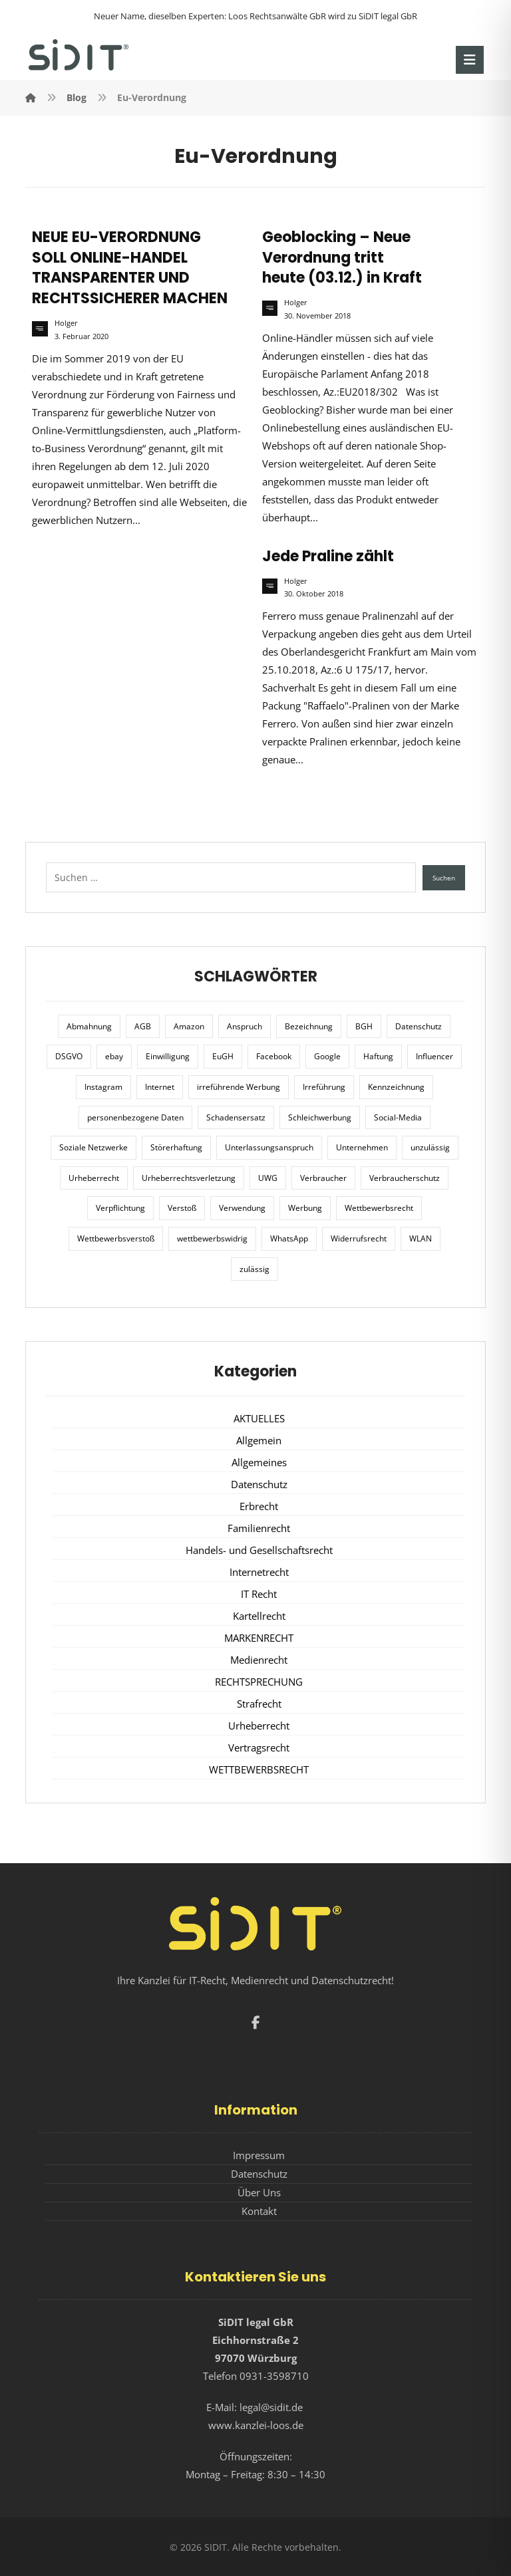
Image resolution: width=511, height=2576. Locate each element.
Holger (66, 323)
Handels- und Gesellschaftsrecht (259, 1550)
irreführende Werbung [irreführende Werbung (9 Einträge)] (238, 1087)
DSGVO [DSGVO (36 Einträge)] (69, 1056)
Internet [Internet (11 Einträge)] (159, 1087)
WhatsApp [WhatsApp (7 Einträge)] (289, 1238)
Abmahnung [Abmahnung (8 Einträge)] (89, 1026)
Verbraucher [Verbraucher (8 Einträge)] (323, 1178)
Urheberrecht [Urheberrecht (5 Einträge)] (94, 1178)
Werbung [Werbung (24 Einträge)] (305, 1208)
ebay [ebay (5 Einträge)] (114, 1056)
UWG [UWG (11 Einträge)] (267, 1178)
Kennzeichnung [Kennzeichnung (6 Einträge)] (396, 1087)
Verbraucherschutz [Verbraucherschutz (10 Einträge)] (404, 1178)
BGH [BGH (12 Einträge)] (364, 1026)
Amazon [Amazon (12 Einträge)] (189, 1026)
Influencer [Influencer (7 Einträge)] (434, 1056)
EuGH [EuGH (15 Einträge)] (223, 1056)
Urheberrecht (258, 1725)
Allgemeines (259, 1462)
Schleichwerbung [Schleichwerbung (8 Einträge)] (319, 1117)
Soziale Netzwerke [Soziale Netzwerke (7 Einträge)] (93, 1147)
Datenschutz (259, 1484)
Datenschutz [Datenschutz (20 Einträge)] (418, 1026)
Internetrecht (259, 1572)
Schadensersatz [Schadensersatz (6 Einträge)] (235, 1117)
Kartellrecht (259, 1615)
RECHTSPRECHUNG (259, 1681)
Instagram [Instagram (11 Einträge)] (103, 1087)
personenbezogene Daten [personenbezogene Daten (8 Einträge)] (135, 1117)
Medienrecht (258, 1659)
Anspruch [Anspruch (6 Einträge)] (244, 1026)
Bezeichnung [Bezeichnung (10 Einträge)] (309, 1026)
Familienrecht (259, 1528)
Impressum (259, 2155)
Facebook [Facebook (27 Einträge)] (273, 1056)
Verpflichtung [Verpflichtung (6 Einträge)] (120, 1208)
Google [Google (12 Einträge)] (327, 1056)
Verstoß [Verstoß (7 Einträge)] (182, 1208)
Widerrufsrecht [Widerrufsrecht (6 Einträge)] (359, 1238)
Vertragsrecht (258, 1747)
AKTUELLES (259, 1418)
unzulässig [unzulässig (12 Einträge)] (430, 1147)
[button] (470, 60)
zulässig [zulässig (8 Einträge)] (254, 1269)
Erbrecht (259, 1506)
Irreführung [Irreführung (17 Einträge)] (324, 1087)
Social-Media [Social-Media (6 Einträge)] (398, 1117)
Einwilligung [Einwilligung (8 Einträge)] (168, 1056)
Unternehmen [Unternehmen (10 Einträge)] (362, 1147)
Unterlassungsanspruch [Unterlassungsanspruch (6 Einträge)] (269, 1147)
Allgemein (258, 1440)
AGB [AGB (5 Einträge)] (142, 1026)
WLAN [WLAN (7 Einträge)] (420, 1238)
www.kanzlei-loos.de (255, 2425)
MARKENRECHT (258, 1637)
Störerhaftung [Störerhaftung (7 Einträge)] (176, 1147)
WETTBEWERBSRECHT (259, 1769)
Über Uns (259, 2192)
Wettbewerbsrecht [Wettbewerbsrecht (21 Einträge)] (379, 1208)
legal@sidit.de (271, 2407)
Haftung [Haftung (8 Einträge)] (378, 1056)
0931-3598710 (274, 2376)
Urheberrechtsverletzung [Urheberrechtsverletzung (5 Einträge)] (189, 1178)
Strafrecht (259, 1703)
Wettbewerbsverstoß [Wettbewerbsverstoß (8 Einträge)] (115, 1238)
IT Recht (259, 1594)
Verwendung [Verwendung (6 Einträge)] (242, 1208)
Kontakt (259, 2211)
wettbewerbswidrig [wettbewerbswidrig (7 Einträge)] (212, 1238)
